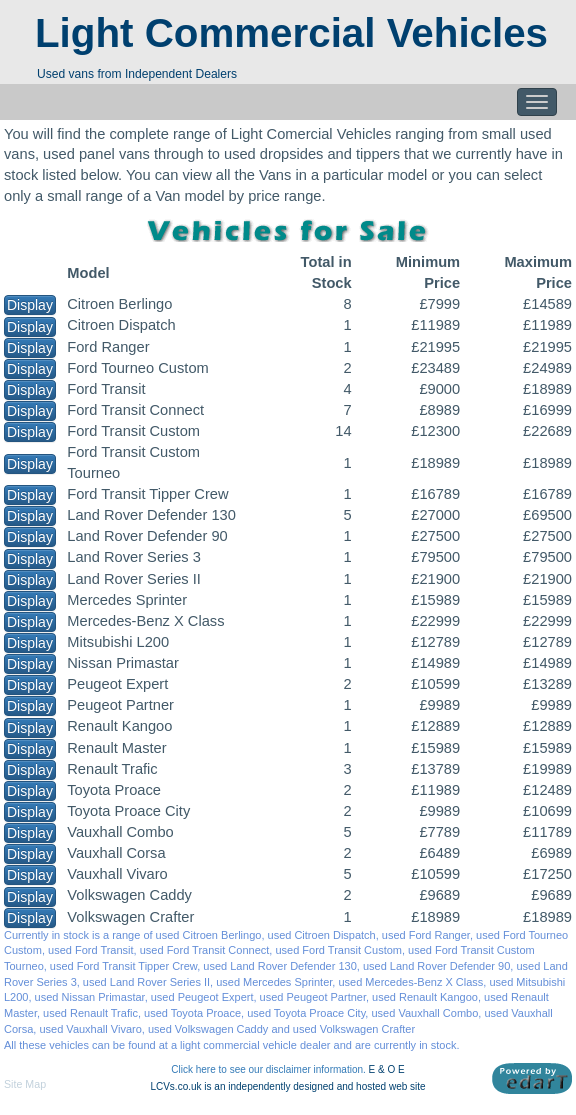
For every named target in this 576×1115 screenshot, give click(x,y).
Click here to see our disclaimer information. (268, 1069)
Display (30, 305)
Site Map (25, 1084)
